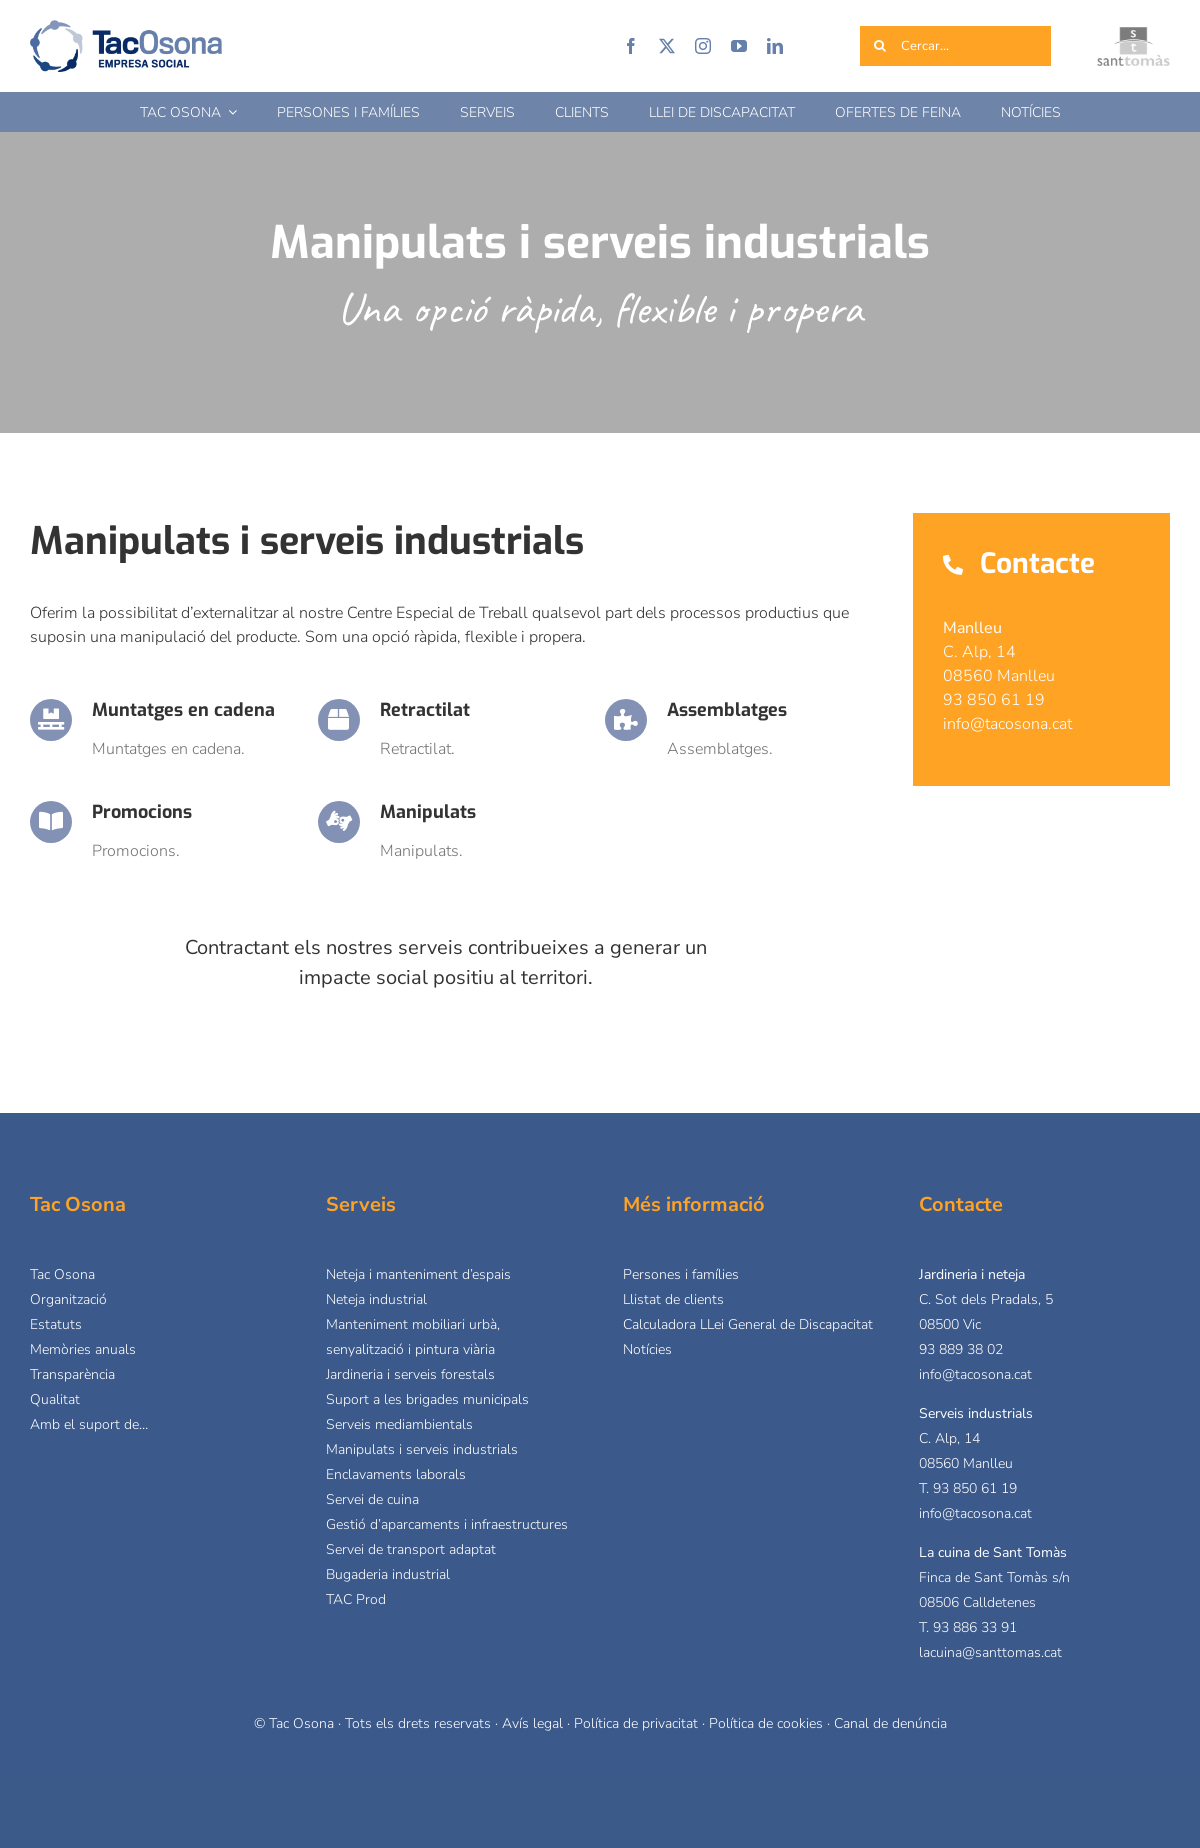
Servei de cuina (372, 1499)
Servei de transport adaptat (411, 1549)
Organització (68, 1299)
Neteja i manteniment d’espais (418, 1274)
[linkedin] (775, 46)
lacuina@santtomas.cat (990, 1652)
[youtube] (739, 46)
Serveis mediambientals (399, 1424)
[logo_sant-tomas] (1133, 35)
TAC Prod (356, 1599)
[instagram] (703, 46)
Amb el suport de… (89, 1424)
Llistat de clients (673, 1299)
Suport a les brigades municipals (427, 1399)
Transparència (72, 1374)
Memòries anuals (83, 1349)
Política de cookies (766, 1723)
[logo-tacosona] (126, 28)
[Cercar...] (956, 46)
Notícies (647, 1349)
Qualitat (55, 1399)
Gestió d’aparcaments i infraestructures (447, 1524)
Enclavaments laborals (396, 1474)
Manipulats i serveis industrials (422, 1449)
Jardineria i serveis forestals (410, 1374)
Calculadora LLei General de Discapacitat (748, 1324)
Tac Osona (62, 1274)
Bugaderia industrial (388, 1574)
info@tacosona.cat (975, 1374)
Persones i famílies (681, 1274)
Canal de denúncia (890, 1723)
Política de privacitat (636, 1723)
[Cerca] (880, 46)
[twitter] (667, 46)
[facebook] (631, 46)
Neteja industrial (376, 1299)
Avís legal (532, 1723)
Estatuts (56, 1324)
